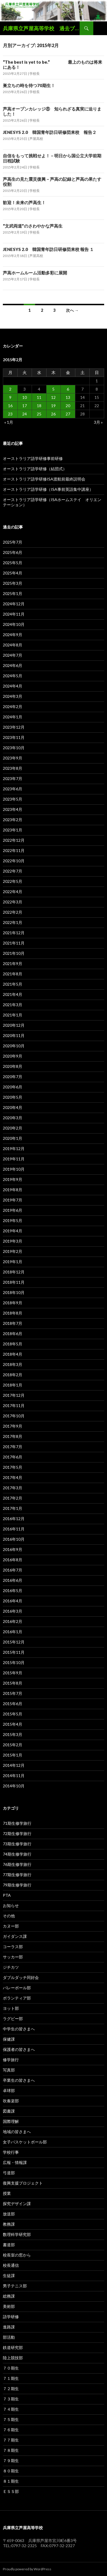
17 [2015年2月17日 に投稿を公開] (24, 405)
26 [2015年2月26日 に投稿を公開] (53, 413)
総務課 (9, 2296)
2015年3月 (12, 1734)
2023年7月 (12, 778)
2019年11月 (14, 1158)
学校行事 (11, 2152)
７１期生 (11, 2378)
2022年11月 (14, 850)
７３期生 (11, 2398)
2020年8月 (12, 1066)
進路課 (9, 2326)
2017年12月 (14, 1395)
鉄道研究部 (13, 2347)
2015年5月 (12, 1713)
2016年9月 (12, 1549)
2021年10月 (14, 953)
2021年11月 (14, 943)
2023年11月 (14, 737)
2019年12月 (14, 1148)
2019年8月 (12, 1189)
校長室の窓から (17, 2255)
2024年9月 (12, 634)
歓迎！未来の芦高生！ (24, 202)
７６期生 (11, 2429)
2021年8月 (12, 973)
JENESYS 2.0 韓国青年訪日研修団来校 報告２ (49, 132)
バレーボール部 (17, 1987)
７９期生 (11, 2460)
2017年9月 (12, 1426)
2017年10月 (14, 1415)
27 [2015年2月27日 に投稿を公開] (68, 413)
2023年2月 (12, 819)
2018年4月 (12, 1354)
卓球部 (9, 2090)
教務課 (9, 2224)
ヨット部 (11, 2008)
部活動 (9, 2337)
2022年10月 (14, 860)
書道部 (9, 2244)
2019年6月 (12, 1210)
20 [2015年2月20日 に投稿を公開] (68, 405)
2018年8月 (12, 1313)
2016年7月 (12, 1570)
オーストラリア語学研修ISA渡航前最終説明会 (44, 479)
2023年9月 (12, 757)
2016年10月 (14, 1539)
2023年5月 (12, 799)
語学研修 (11, 2316)
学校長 (34, 73)
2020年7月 (12, 1076)
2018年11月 (14, 1282)
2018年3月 (12, 1364)
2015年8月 (12, 1683)
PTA (7, 1895)
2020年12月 (14, 1025)
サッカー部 (13, 1956)
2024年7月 (12, 655)
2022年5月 (12, 881)
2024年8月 (12, 644)
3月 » (98, 422)
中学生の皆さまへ (19, 2028)
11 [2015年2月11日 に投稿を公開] (39, 397)
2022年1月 (12, 922)
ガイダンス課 (15, 1936)
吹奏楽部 (11, 2100)
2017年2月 (12, 1498)
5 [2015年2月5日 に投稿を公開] (53, 389)
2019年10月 (14, 1169)
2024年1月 (12, 716)
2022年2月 (12, 912)
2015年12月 (14, 1641)
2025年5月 (12, 562)
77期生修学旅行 (17, 1874)
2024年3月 (12, 696)
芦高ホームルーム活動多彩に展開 (35, 272)
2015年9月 (12, 1672)
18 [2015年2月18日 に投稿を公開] (39, 405)
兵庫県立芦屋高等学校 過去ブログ (41, 28)
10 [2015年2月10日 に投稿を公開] (24, 397)
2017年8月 (12, 1436)
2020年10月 (14, 1045)
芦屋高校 (36, 138)
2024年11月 (14, 614)
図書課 (9, 2111)
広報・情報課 (15, 2162)
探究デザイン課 (17, 2203)
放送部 (9, 2213)
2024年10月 (14, 624)
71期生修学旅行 (17, 1823)
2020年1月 (12, 1138)
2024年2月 (12, 706)
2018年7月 (12, 1323)
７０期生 (11, 2368)
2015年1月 (12, 1755)
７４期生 (11, 2409)
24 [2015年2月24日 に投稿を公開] (24, 413)
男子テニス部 (15, 2285)
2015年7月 (12, 1693)
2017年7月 (12, 1446)
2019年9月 (12, 1179)
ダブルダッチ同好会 (21, 1977)
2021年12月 (14, 932)
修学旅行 (11, 2059)
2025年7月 (12, 542)
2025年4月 (12, 572)
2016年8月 (12, 1559)
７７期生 (11, 2440)
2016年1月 (12, 1631)
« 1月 (8, 422)
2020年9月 (12, 1056)
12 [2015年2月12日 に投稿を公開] (53, 397)
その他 (9, 1915)
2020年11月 (14, 1035)
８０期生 (11, 2470)
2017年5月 (12, 1467)
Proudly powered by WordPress (27, 2569)
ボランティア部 (17, 1998)
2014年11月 (14, 1775)
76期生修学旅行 (17, 1864)
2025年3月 (12, 583)
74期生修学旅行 (17, 1854)
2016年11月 (14, 1528)
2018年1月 (12, 1385)
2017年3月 (12, 1487)
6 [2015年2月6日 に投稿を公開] (68, 389)
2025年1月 (12, 593)
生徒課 (9, 2275)
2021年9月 (12, 963)
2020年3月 (12, 1117)
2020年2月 (12, 1128)
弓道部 (9, 2172)
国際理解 (11, 2121)
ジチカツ (11, 1967)
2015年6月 (12, 1703)
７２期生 (11, 2388)
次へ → (72, 310)
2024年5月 (12, 675)
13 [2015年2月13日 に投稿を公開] (68, 397)
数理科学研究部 (17, 2234)
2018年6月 (12, 1333)
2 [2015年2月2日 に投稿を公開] (10, 389)
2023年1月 (12, 829)
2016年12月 (14, 1518)
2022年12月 (14, 840)
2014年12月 (14, 1765)
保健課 (9, 2039)
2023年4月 (12, 809)
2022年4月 (12, 891)
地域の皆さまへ (17, 2131)
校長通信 (11, 2265)
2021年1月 (12, 1014)
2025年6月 (12, 552)
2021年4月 (12, 994)
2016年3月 (12, 1611)
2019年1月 (12, 1261)
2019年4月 (12, 1230)
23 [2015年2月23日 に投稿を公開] (10, 413)
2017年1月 (12, 1508)
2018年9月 (12, 1302)
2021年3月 (12, 1004)
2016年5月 (12, 1590)
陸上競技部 (13, 2357)
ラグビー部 (13, 2018)
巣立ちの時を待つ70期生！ (29, 85)
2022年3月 (12, 901)
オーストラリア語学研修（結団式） (35, 468)
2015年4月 (12, 1724)
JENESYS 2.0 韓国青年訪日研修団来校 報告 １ (48, 249)
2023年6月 (12, 788)
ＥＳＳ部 (11, 2491)
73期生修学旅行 (17, 1843)
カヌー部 (11, 1926)
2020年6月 (12, 1086)
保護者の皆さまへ (19, 2049)
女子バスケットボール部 (25, 2141)
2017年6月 (12, 1456)
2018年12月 (14, 1271)
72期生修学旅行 (17, 1833)
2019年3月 (12, 1241)
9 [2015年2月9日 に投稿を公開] (10, 397)
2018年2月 (12, 1374)
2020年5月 (12, 1097)
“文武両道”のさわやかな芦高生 (32, 225)
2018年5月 (12, 1343)
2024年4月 (12, 686)
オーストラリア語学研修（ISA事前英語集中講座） (48, 489)
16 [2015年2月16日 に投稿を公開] (10, 405)
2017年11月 (14, 1405)
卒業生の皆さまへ (19, 2080)
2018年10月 (14, 1292)
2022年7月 (12, 871)
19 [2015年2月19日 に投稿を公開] (53, 405)
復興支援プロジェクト (23, 2183)
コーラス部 (13, 1946)
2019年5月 (12, 1220)
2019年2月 (12, 1251)
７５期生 (11, 2419)
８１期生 (11, 2481)
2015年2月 (12, 1744)
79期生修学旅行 (17, 1884)
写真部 (9, 2069)
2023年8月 (12, 768)
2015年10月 (14, 1662)
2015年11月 (14, 1652)
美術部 (9, 2306)
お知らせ (11, 1905)
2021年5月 (12, 984)
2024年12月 (14, 603)
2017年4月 (12, 1477)
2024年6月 (12, 665)
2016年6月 (12, 1580)
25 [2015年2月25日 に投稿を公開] (39, 413)
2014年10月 (14, 1785)
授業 (7, 2193)
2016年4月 (12, 1600)
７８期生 (11, 2450)
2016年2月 (12, 1621)
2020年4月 (12, 1107)
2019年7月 (12, 1199)
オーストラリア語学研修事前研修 (33, 458)
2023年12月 (14, 727)
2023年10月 (14, 747)
